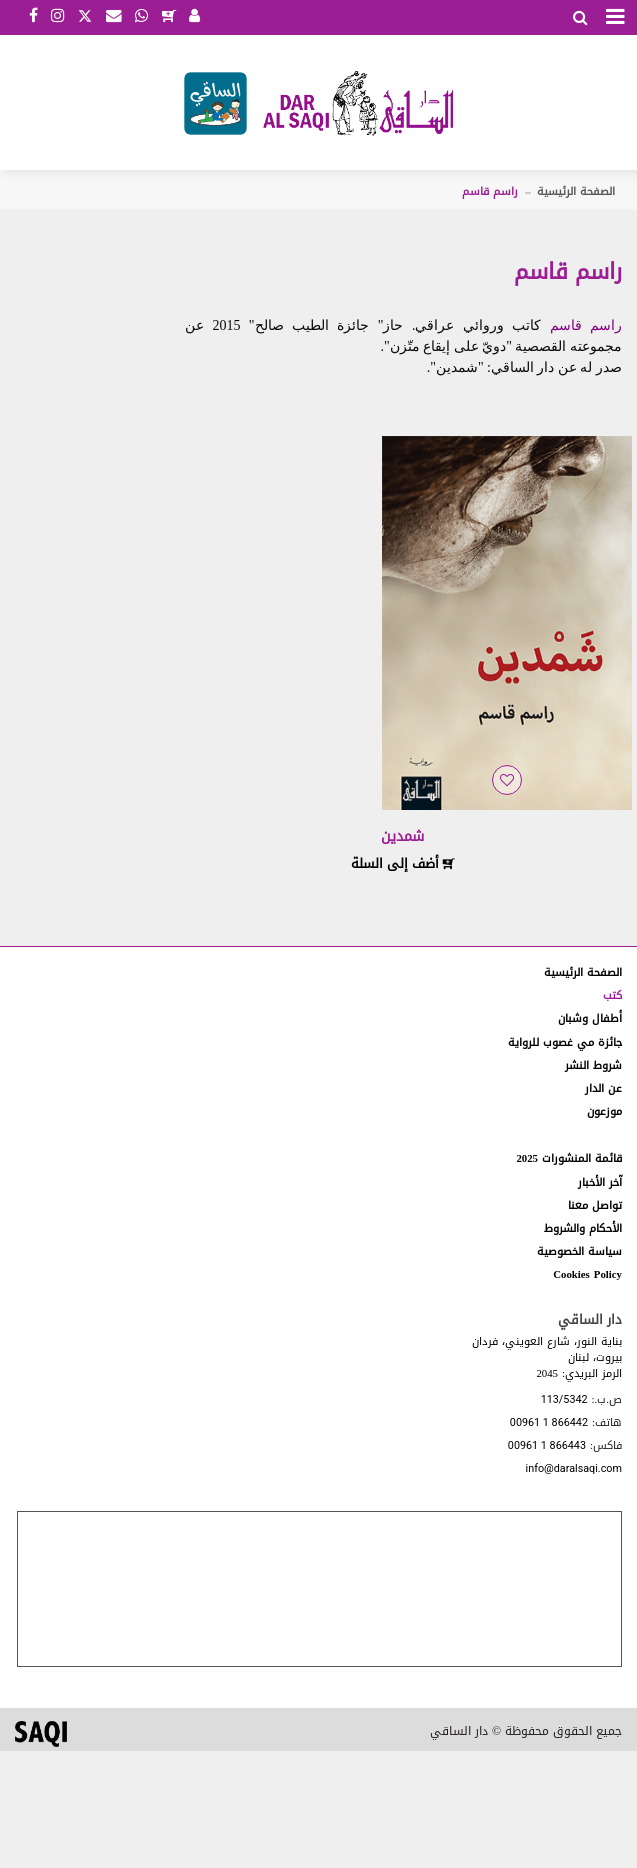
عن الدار (603, 1088)
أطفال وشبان (590, 1018)
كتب (612, 995)
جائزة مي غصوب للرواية (565, 1042)
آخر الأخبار (600, 1182)
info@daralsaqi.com (574, 1469)
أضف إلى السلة (403, 863)
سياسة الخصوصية (579, 1251)
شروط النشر (593, 1065)
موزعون (604, 1111)
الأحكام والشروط (583, 1228)
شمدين (402, 836)
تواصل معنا (595, 1205)
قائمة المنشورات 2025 (569, 1158)
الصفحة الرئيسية (576, 191)
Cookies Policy (587, 1274)
